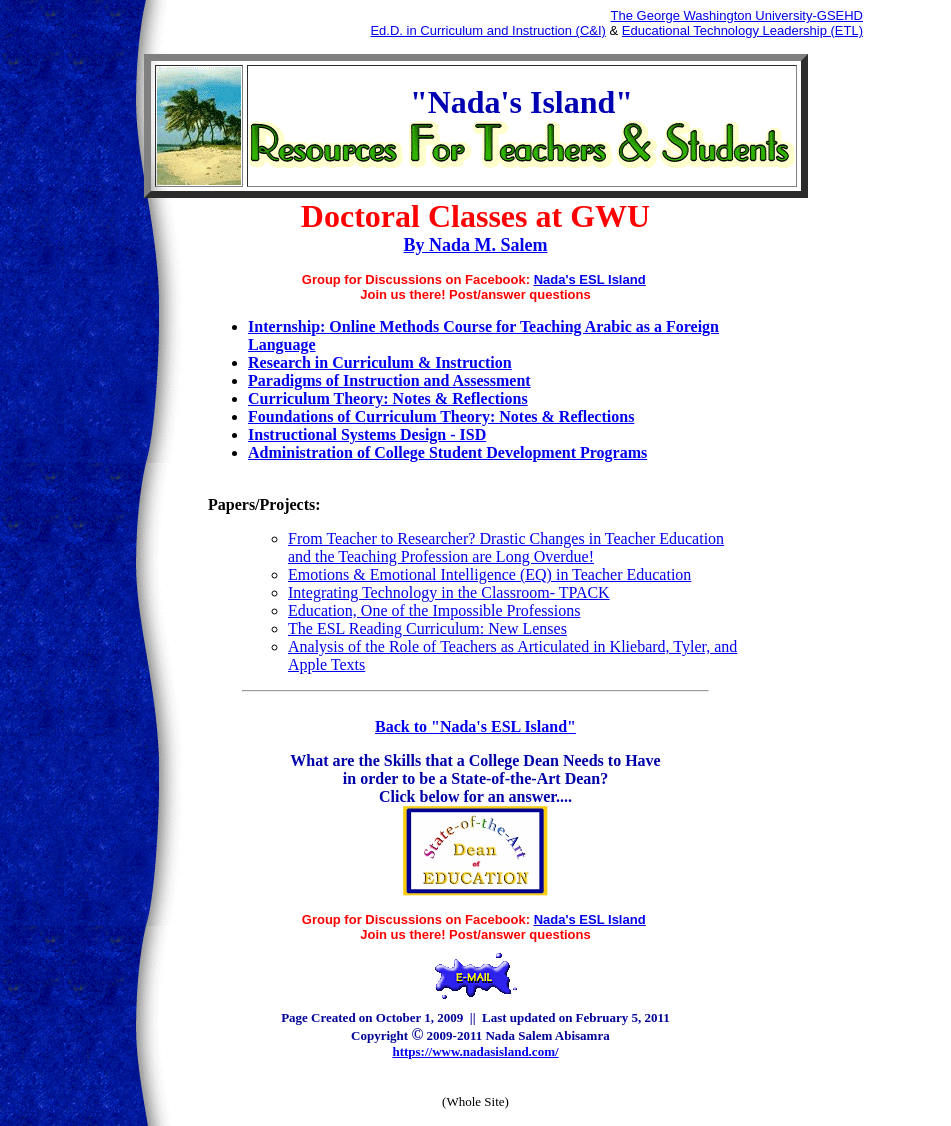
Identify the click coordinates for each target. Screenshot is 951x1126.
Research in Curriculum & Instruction (380, 362)
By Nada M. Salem (476, 245)
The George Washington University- (714, 15)
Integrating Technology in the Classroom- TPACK (449, 592)
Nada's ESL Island (590, 279)
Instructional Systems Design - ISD (367, 434)
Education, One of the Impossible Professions (434, 610)
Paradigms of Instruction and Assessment (389, 380)
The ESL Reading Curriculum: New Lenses (427, 628)
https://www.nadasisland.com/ (475, 1051)
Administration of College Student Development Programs (447, 452)
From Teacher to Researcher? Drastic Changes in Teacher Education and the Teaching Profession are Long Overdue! (506, 547)
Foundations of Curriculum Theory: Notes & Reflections (441, 416)
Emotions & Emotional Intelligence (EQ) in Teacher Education (489, 574)
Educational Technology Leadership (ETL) (742, 30)
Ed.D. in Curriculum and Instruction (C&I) (488, 30)
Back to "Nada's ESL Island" (475, 726)
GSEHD (840, 15)
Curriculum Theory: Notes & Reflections (388, 398)
